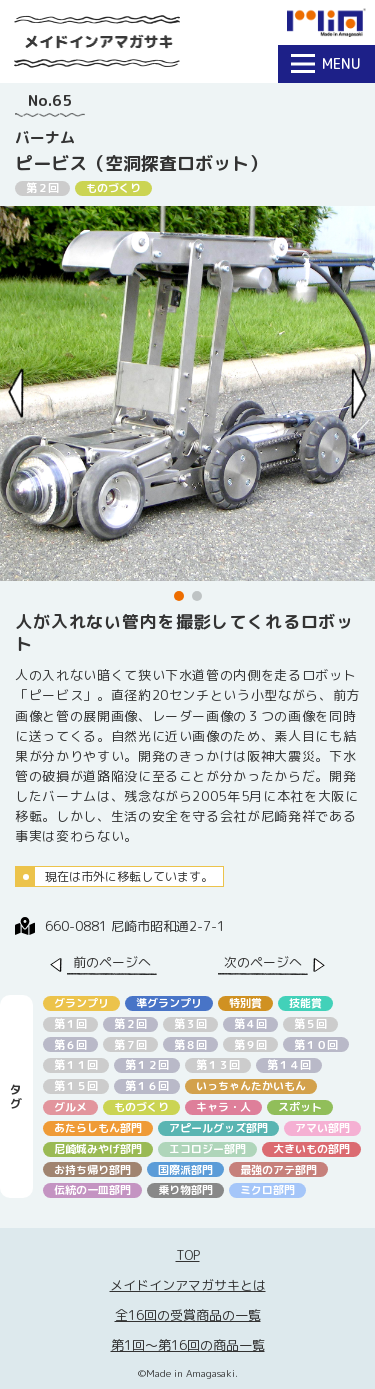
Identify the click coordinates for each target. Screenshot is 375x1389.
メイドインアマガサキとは (188, 1285)
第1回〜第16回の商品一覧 (188, 1345)
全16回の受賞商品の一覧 (188, 1315)
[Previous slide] (16, 394)
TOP (188, 1255)
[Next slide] (359, 394)
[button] (179, 596)
